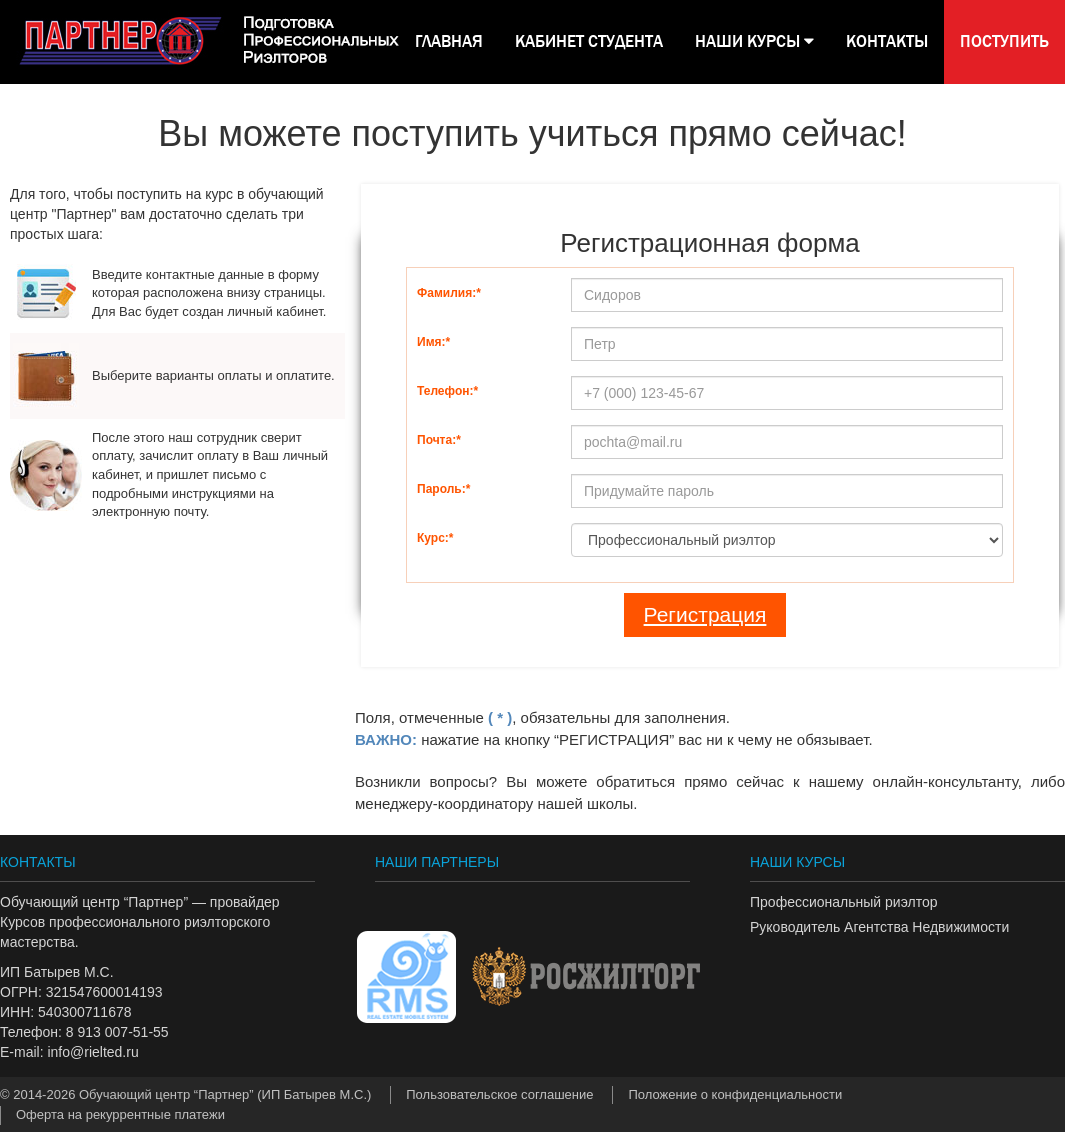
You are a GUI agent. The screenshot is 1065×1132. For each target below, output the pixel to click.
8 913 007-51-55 (117, 1032)
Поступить (1004, 41)
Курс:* (435, 538)
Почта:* (439, 440)
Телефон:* (447, 391)
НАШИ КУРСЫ (754, 41)
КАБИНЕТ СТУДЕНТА (589, 41)
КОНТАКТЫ (887, 41)
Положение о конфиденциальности (735, 1094)
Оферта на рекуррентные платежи (120, 1114)
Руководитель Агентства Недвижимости (879, 927)
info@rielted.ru (92, 1052)
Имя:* (433, 342)
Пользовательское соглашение (499, 1094)
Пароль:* (443, 489)
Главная (449, 41)
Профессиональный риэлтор (843, 902)
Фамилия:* (449, 293)
